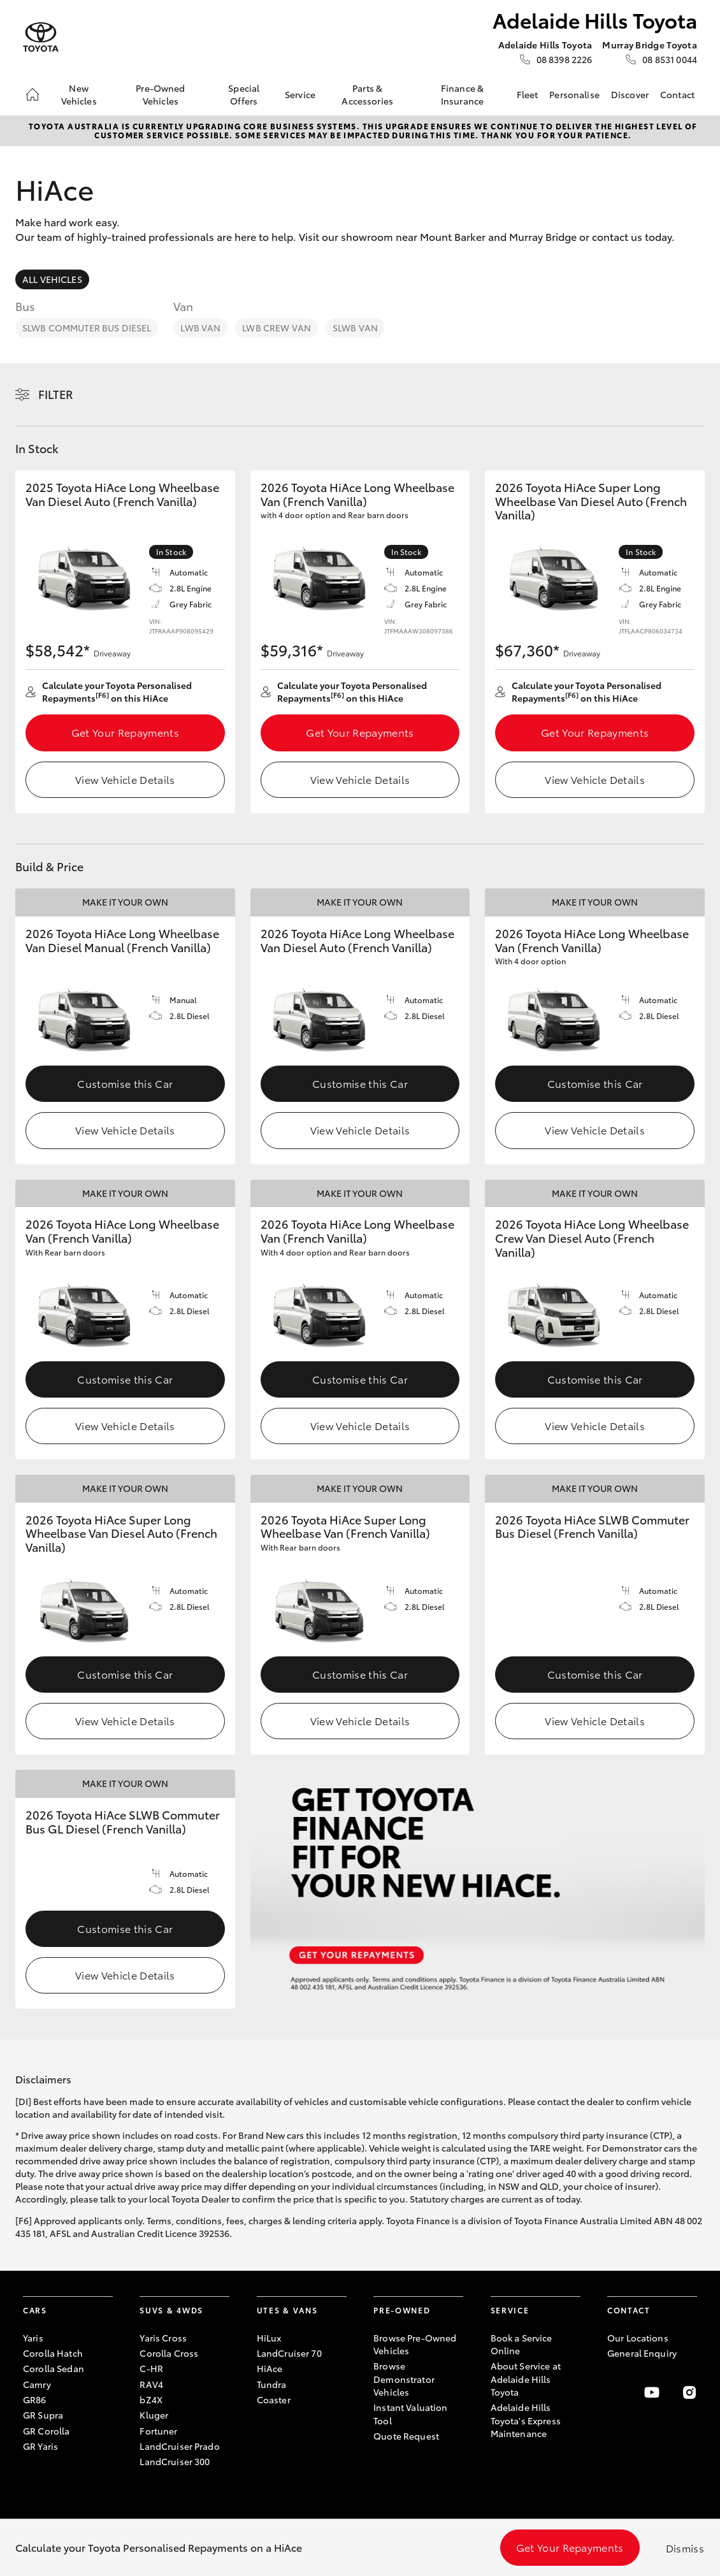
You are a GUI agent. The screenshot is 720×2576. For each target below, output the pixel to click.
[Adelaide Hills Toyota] (41, 37)
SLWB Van (355, 327)
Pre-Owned (401, 2310)
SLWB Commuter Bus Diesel (86, 327)
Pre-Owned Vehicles (160, 94)
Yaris (33, 2337)
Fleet (527, 94)
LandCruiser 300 (175, 2461)
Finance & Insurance (462, 94)
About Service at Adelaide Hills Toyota (526, 2378)
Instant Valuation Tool (410, 2413)
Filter (55, 394)
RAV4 (151, 2384)
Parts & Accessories (367, 94)
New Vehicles (79, 94)
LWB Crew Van (276, 327)
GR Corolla (46, 2430)
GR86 (35, 2399)
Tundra (272, 2384)
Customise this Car (125, 1083)
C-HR (151, 2368)
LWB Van (200, 327)
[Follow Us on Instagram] (689, 2392)
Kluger (154, 2414)
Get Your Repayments (125, 732)
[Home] (32, 94)
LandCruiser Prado (179, 2446)
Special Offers (243, 94)
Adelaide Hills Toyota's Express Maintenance (526, 2420)
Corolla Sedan (53, 2368)
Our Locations (637, 2337)
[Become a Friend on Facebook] (615, 2392)
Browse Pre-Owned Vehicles (414, 2344)
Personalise (574, 94)
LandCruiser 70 (289, 2353)
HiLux (269, 2337)
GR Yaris (40, 2446)
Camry (37, 2384)
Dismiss (685, 2547)
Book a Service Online (521, 2344)
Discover (630, 94)
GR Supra (43, 2414)
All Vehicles (52, 279)
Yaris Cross (163, 2337)
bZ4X (151, 2399)
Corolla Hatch (53, 2353)
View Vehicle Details (125, 779)
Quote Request (406, 2435)
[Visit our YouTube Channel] (651, 2392)
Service (300, 94)
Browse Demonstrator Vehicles (404, 2378)
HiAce (270, 2368)
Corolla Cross (169, 2353)
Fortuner (158, 2430)
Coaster (274, 2399)
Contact (677, 94)
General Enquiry (642, 2353)
